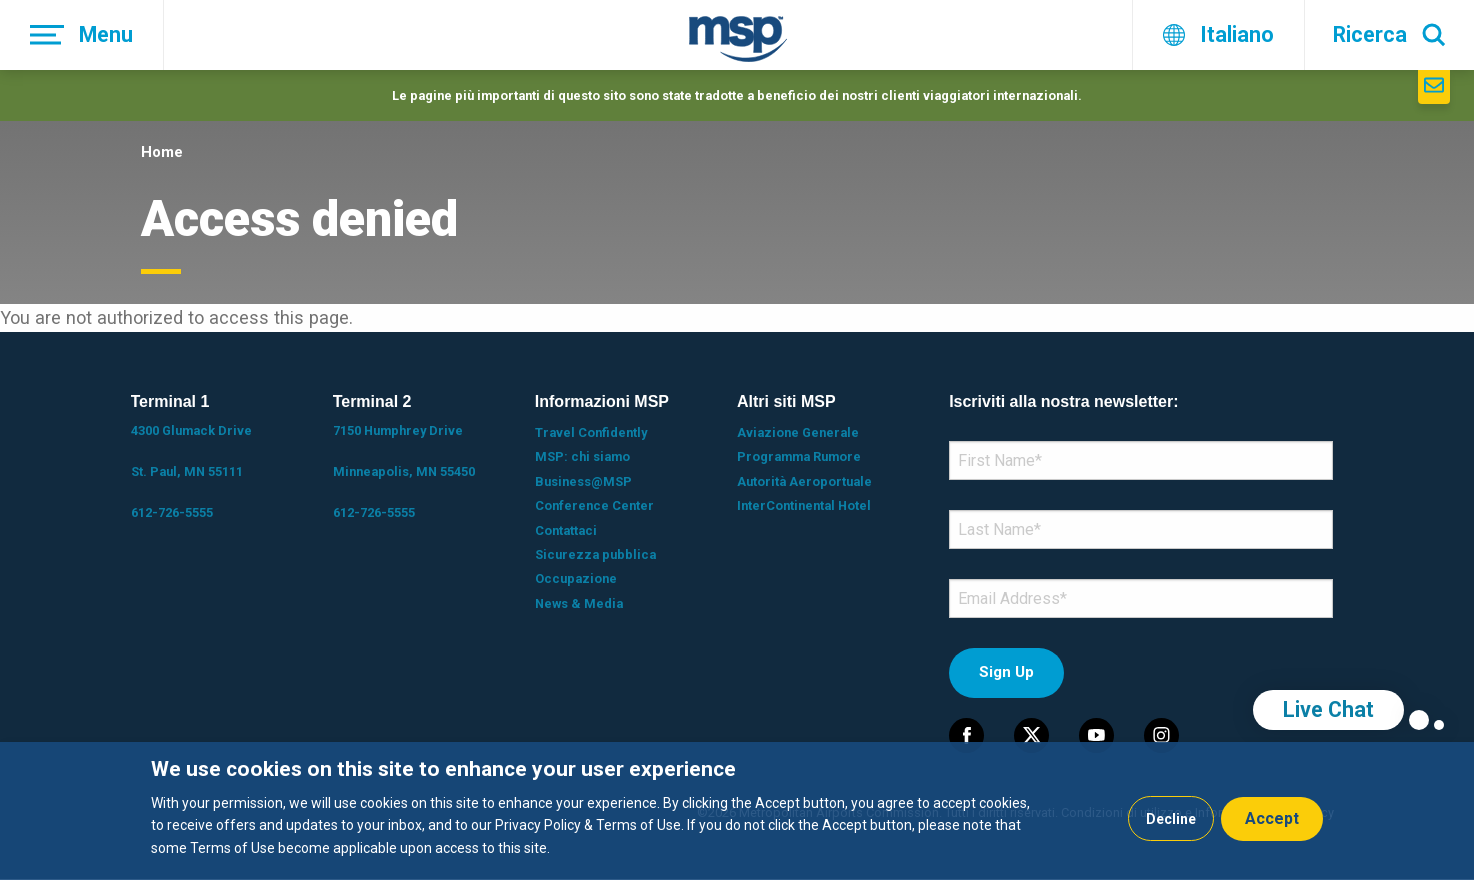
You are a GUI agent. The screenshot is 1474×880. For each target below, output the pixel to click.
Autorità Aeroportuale (804, 481)
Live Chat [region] (1328, 709)
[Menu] (82, 35)
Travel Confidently (591, 432)
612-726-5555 (172, 512)
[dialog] (737, 811)
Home (162, 152)
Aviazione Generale (798, 432)
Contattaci (566, 530)
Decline (1171, 819)
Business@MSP (583, 481)
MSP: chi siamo (582, 456)
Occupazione (576, 578)
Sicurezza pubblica (595, 554)
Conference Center (594, 505)
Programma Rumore (799, 456)
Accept (1272, 818)
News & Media (579, 603)
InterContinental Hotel (804, 505)
